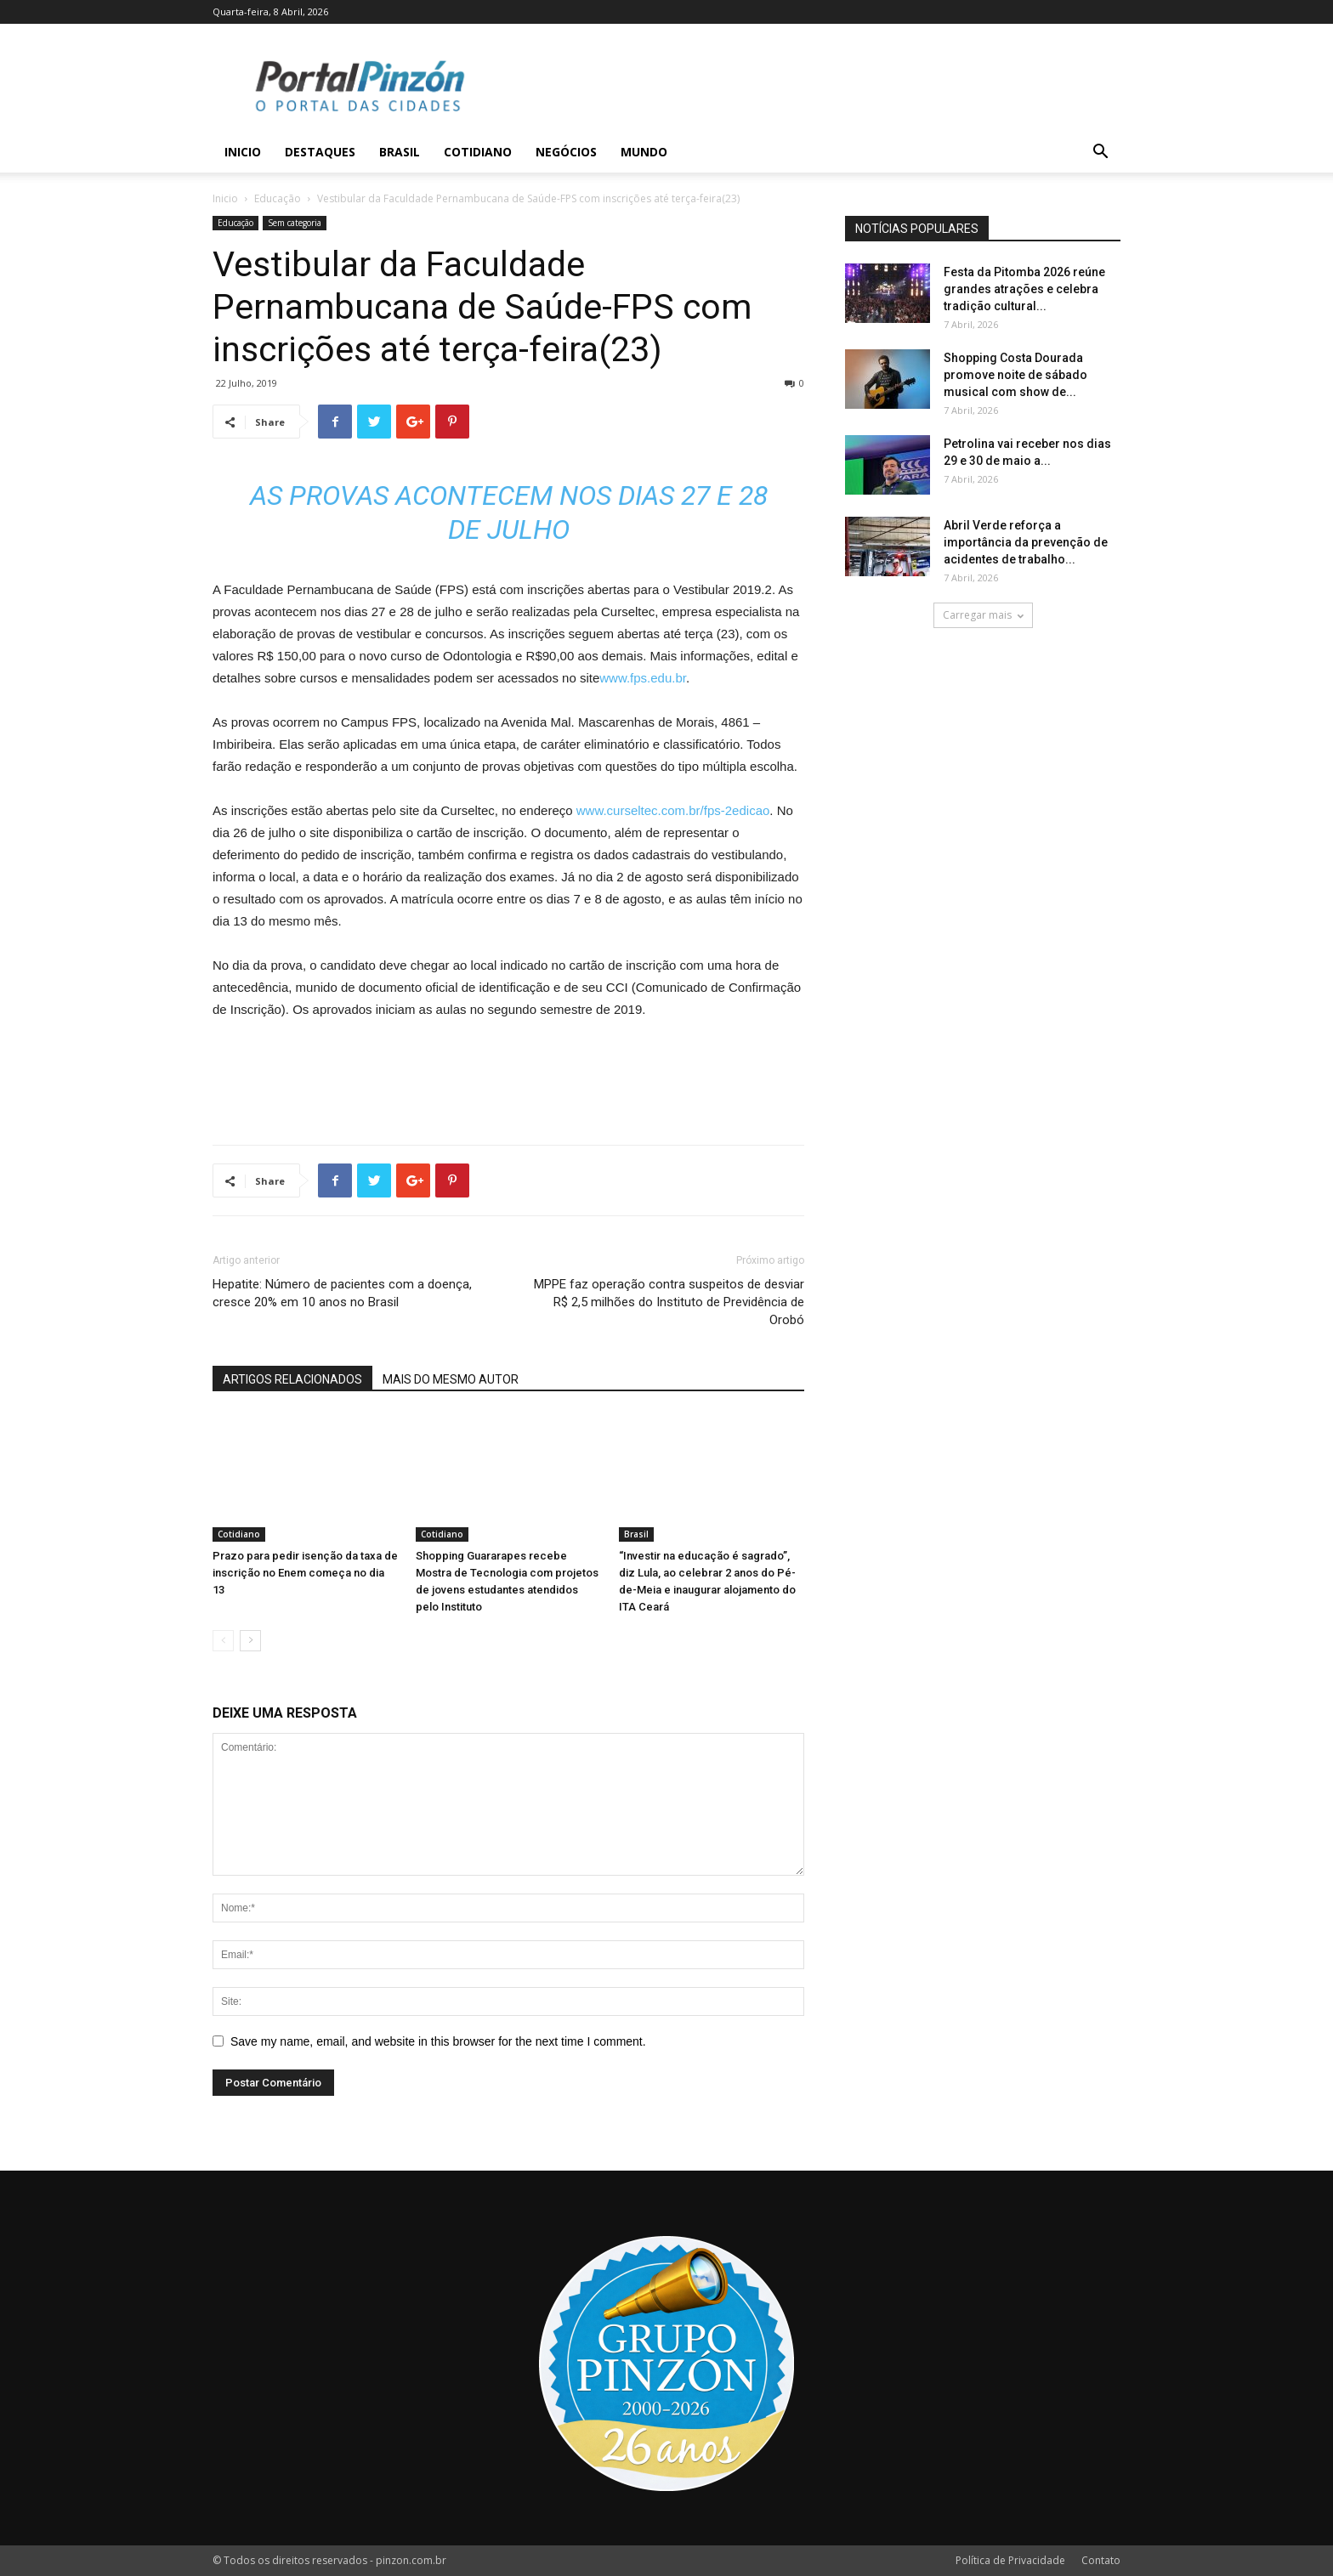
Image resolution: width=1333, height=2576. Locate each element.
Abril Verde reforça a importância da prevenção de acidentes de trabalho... (1026, 542)
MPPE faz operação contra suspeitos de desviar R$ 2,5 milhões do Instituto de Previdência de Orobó (669, 1302)
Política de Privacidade (1010, 2560)
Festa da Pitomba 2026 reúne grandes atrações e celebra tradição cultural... (1024, 289)
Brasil (399, 152)
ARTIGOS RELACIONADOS (292, 1379)
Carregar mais (983, 615)
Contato (1100, 2560)
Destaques (320, 152)
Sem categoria (294, 223)
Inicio (242, 152)
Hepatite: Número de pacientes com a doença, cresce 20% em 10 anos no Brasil (342, 1293)
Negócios (566, 152)
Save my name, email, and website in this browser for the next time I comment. (438, 2041)
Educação (277, 198)
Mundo (644, 152)
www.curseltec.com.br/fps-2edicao (673, 810)
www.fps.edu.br (642, 678)
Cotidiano (478, 152)
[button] (1100, 153)
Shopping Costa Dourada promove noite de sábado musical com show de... (1015, 375)
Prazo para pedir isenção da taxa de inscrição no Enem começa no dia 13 (305, 1572)
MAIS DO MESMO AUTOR (451, 1379)
